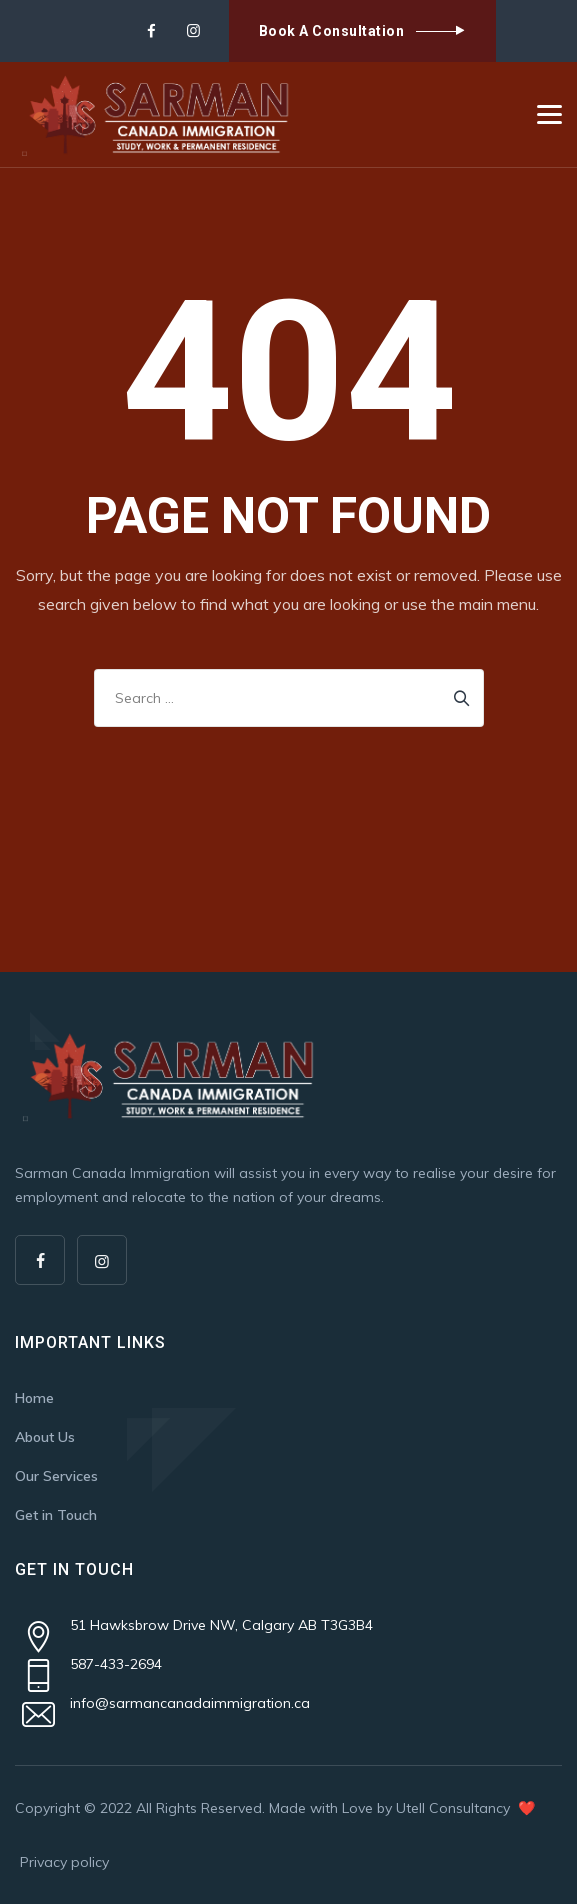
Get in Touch (56, 1515)
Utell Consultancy (455, 1808)
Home (34, 1398)
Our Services (56, 1476)
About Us (45, 1437)
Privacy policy (64, 1862)
